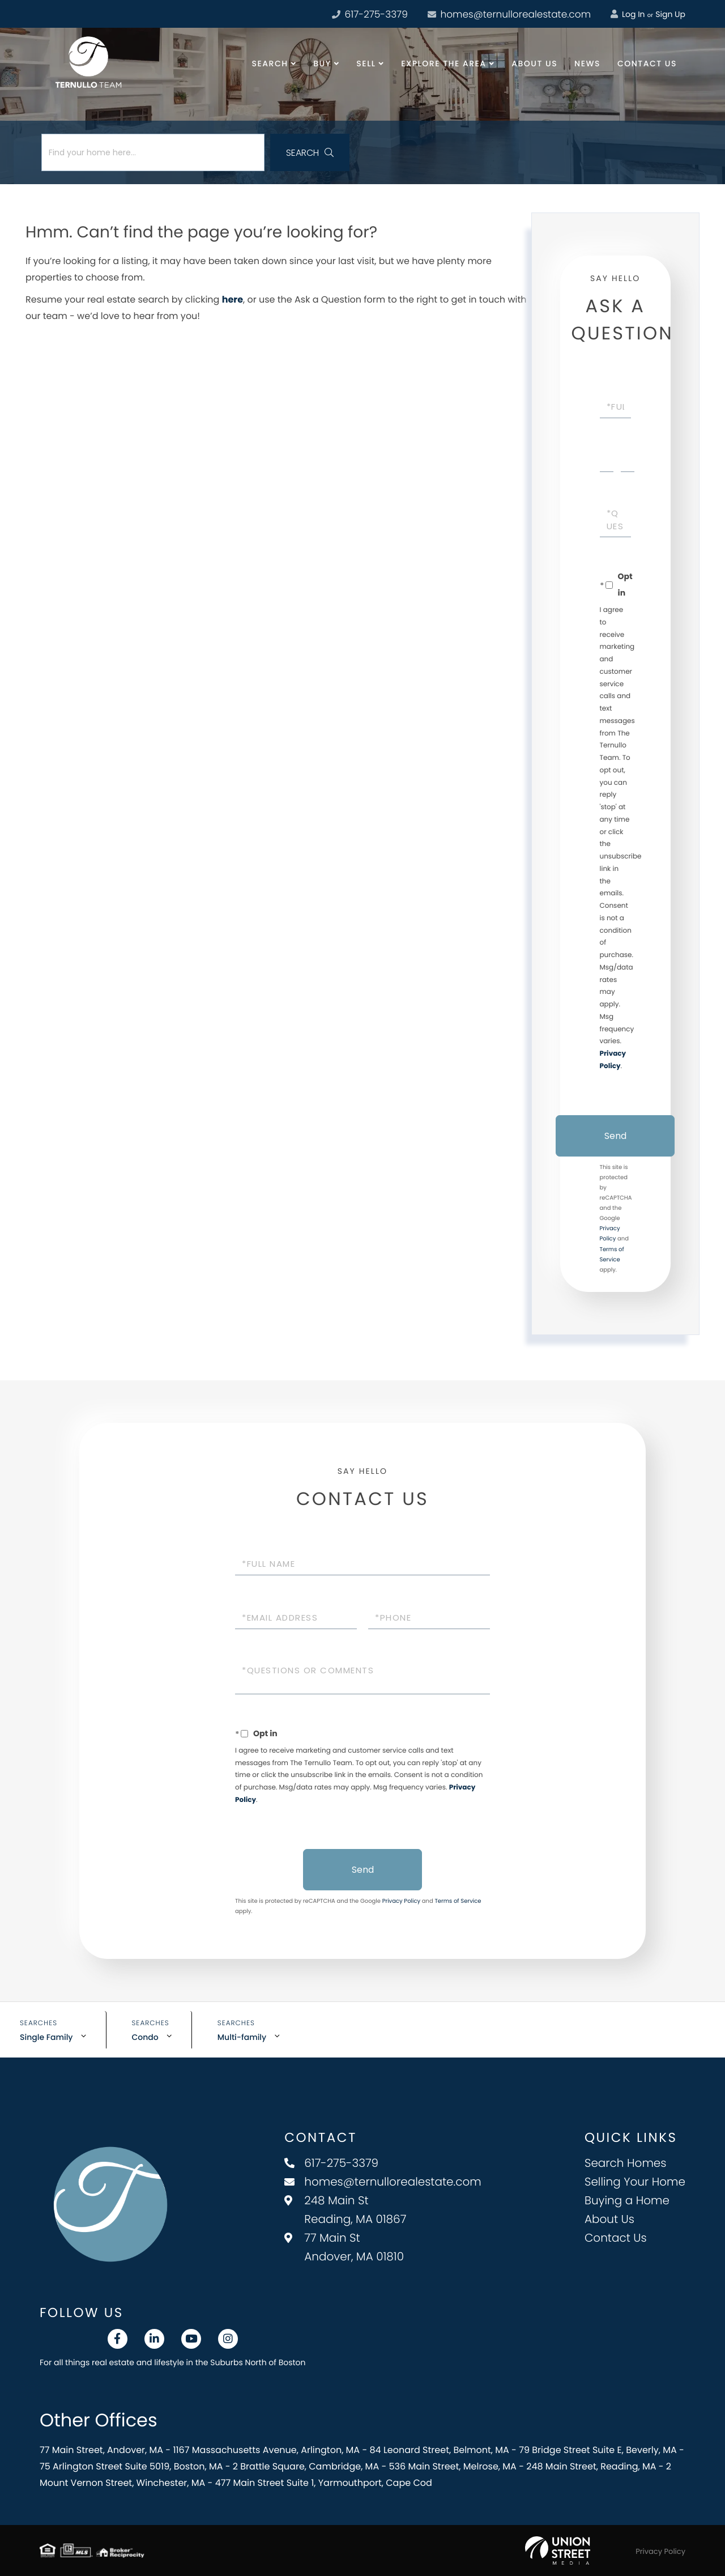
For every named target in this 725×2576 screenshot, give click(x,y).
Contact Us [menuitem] (647, 63)
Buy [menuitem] (322, 63)
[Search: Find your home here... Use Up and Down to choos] (153, 152)
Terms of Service (457, 1901)
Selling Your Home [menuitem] (635, 2182)
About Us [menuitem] (534, 63)
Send (615, 1135)
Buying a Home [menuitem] (627, 2200)
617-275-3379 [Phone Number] (370, 14)
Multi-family (242, 2037)
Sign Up (670, 14)
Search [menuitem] (270, 63)
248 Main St (345, 2209)
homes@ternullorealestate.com (509, 14)
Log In (628, 14)
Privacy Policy (401, 1901)
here (232, 299)
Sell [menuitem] (366, 63)
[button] (309, 152)
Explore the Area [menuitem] (443, 63)
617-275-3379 (331, 2163)
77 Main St (344, 2247)
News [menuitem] (587, 63)
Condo (145, 2037)
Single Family (46, 2037)
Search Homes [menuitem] (626, 2163)
